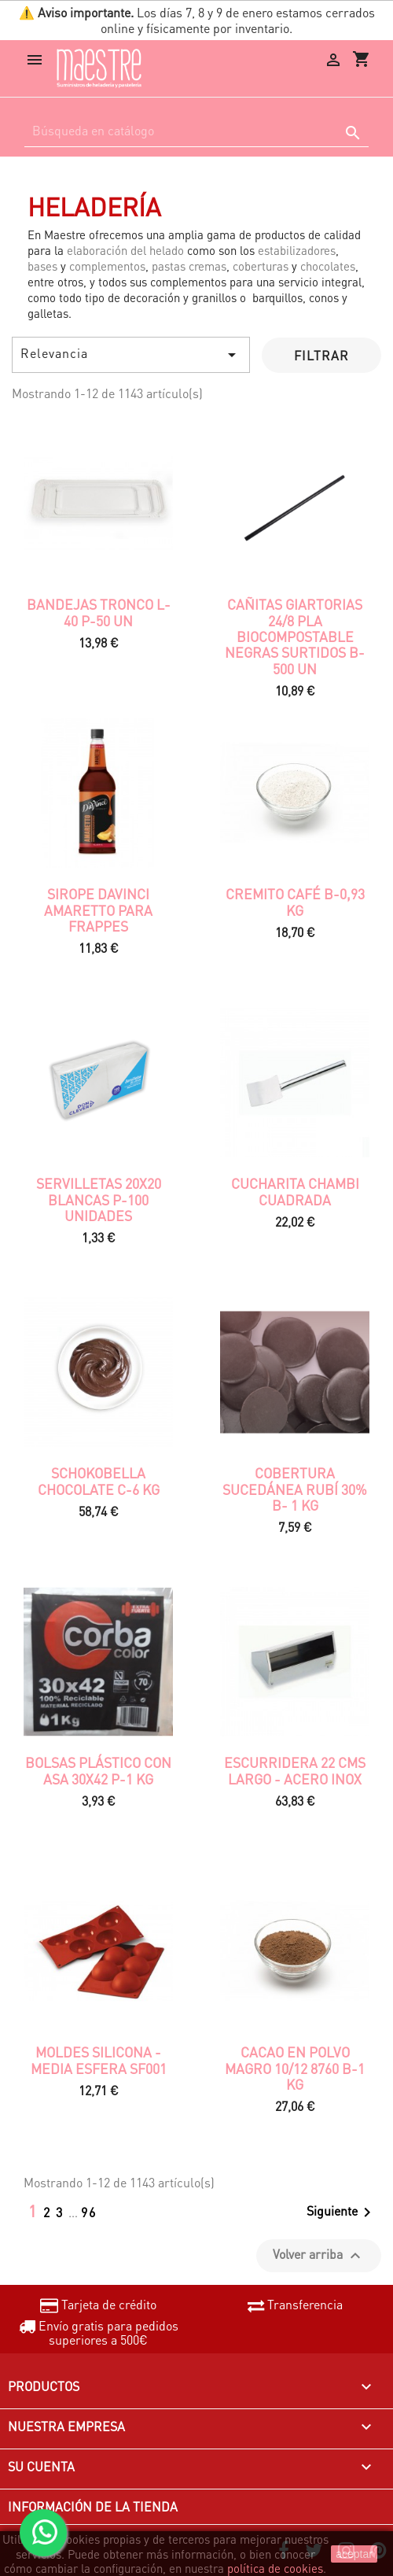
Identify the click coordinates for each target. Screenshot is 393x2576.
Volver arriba (319, 2255)
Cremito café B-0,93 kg (295, 901)
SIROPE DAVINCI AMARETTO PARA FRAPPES (98, 910)
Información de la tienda (93, 2506)
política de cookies (275, 2568)
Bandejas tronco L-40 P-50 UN (99, 612)
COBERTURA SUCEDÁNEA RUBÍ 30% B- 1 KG (294, 1489)
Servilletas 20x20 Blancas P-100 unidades (98, 1199)
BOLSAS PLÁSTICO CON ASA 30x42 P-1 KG (98, 1770)
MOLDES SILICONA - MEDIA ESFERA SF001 (99, 2059)
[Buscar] (196, 131)
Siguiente (341, 2212)
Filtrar (321, 355)
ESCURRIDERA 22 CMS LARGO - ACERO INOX (294, 1770)
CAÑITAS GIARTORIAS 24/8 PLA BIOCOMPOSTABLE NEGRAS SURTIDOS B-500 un (295, 636)
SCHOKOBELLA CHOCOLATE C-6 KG (99, 1480)
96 (89, 2212)
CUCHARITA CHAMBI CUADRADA (295, 1191)
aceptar (354, 2554)
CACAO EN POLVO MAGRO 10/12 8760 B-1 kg (295, 2068)
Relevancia (130, 354)
